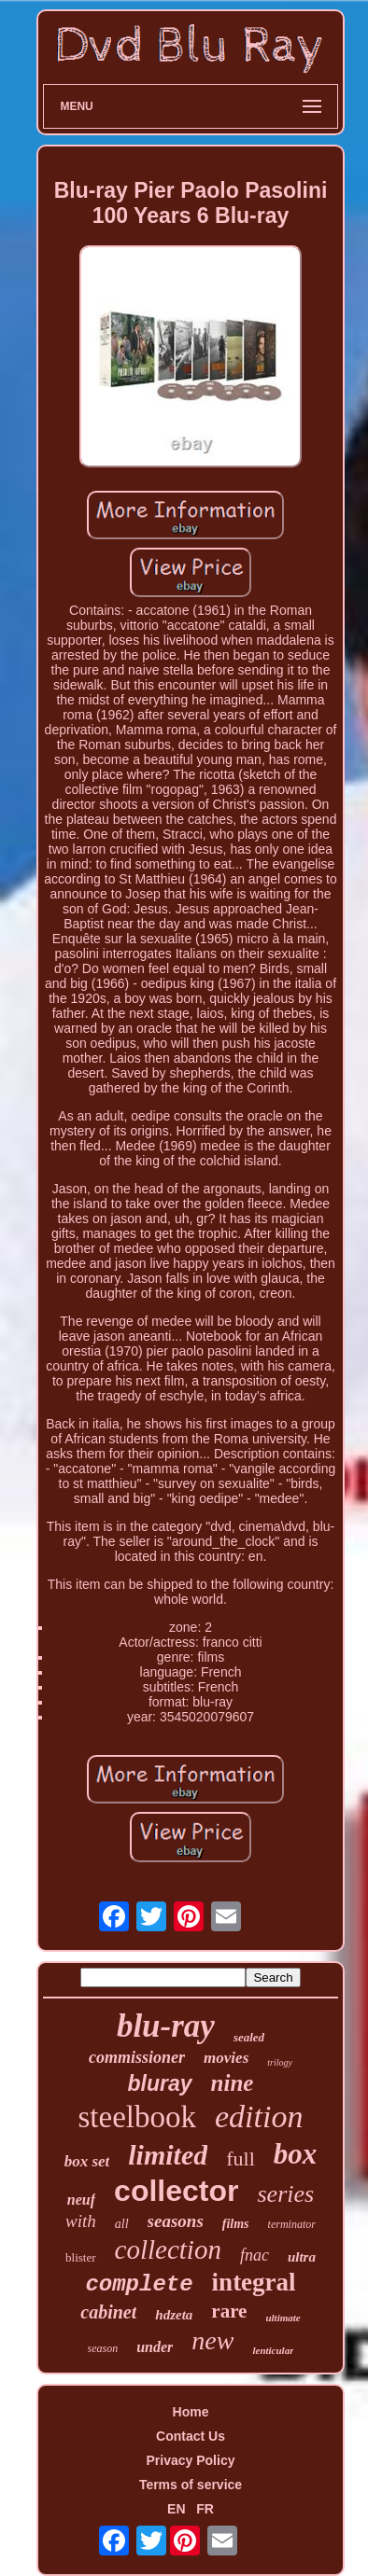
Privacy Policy (191, 2460)
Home (191, 2411)
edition (259, 2116)
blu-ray (166, 2026)
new (212, 2340)
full (240, 2158)
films (235, 2224)
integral (254, 2282)
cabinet (108, 2312)
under (154, 2347)
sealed (249, 2037)
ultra (302, 2256)
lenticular (272, 2350)
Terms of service (190, 2484)
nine (232, 2083)
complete (138, 2284)
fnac (254, 2255)
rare (229, 2311)
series (285, 2193)
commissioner (137, 2057)
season (103, 2348)
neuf (81, 2199)
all (122, 2224)
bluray (160, 2083)
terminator (292, 2224)
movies (226, 2058)
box (296, 2153)
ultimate (282, 2317)
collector (176, 2190)
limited (167, 2154)
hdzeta (173, 2314)
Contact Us (190, 2436)
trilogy (279, 2062)
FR (205, 2508)
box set (87, 2161)
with (80, 2221)
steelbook (137, 2117)
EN (176, 2508)
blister (80, 2257)
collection (168, 2249)
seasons (176, 2221)
